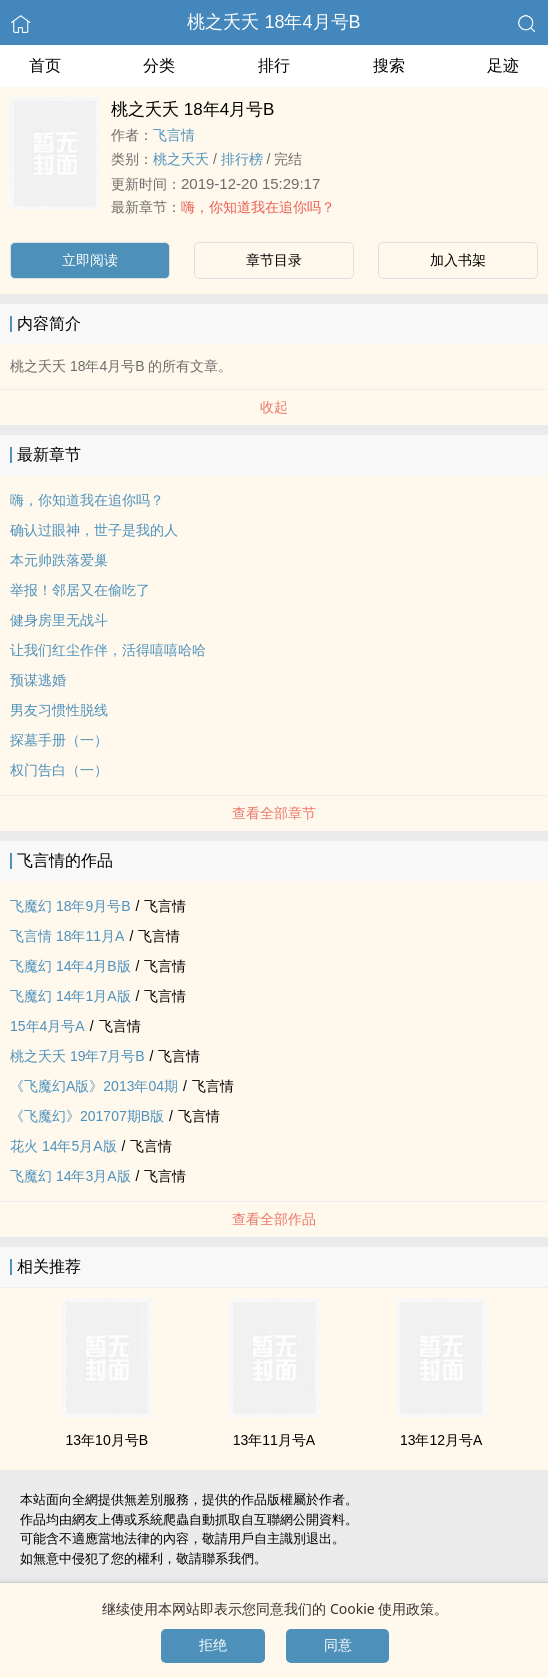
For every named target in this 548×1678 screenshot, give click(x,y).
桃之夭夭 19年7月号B (77, 1056)
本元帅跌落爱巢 (59, 560)
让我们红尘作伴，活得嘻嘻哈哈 (108, 650)
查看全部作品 (274, 1219)
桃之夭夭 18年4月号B (273, 22)
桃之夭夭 (181, 159)
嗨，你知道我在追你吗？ (258, 207)
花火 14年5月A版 (63, 1146)
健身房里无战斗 (59, 620)
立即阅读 (90, 260)
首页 (45, 65)
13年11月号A (274, 1440)
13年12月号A (441, 1440)
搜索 (389, 65)
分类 (159, 65)
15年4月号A (47, 1026)
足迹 (503, 65)
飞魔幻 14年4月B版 (70, 966)
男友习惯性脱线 (59, 710)
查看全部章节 (274, 813)
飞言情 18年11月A (67, 936)
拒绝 (213, 1645)
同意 (338, 1645)
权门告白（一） (59, 770)
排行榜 (242, 159)
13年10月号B (107, 1440)
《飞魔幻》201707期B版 (87, 1116)
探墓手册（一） (59, 740)
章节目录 (274, 260)
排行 (274, 65)
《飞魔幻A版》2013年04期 (94, 1086)
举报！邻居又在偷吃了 (80, 590)
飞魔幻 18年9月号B (70, 906)
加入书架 (458, 260)
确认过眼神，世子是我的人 (94, 530)
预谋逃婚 (38, 680)
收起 (274, 407)
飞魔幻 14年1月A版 (70, 996)
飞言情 (174, 135)
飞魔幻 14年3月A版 (70, 1176)
